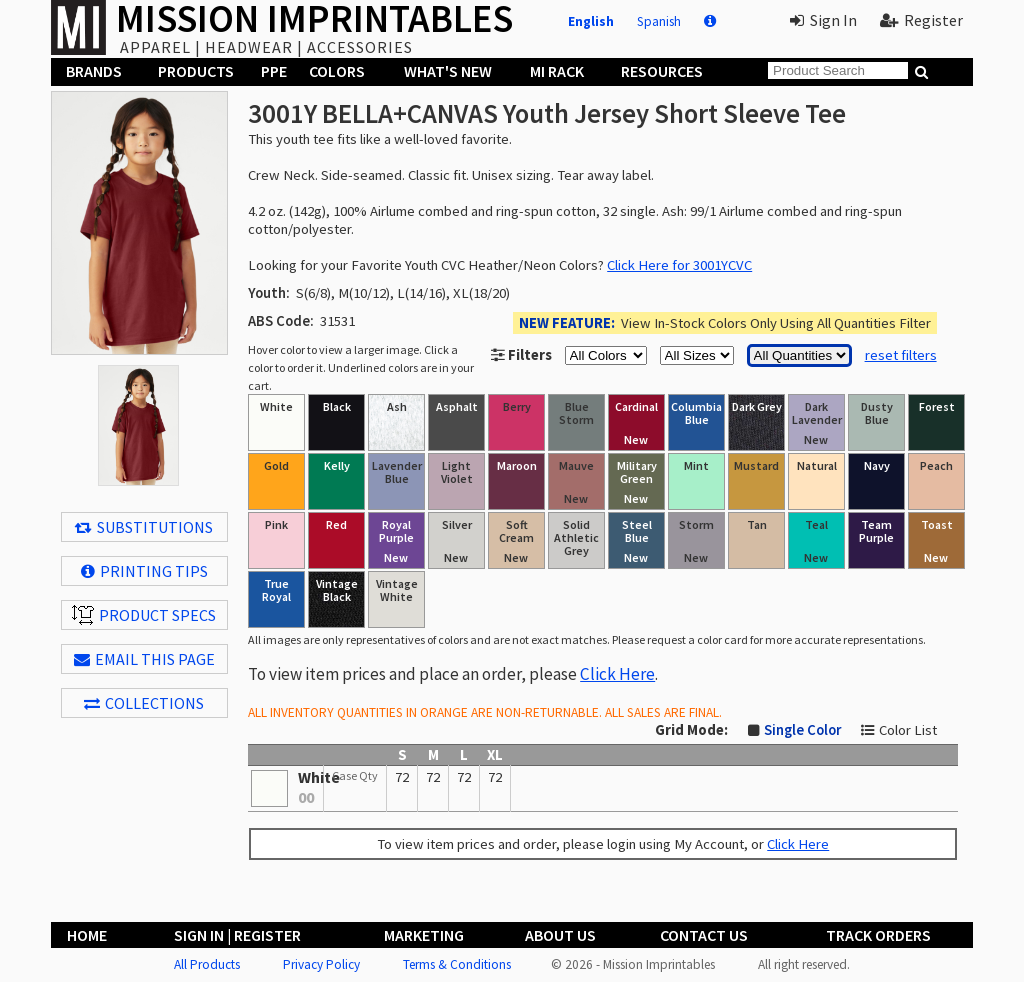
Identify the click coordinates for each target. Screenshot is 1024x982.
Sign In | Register (237, 935)
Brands (94, 71)
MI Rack (557, 71)
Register (921, 20)
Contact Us (704, 935)
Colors (337, 71)
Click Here (617, 674)
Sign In (823, 20)
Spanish (659, 21)
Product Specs (144, 615)
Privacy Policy (321, 964)
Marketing (424, 935)
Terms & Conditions (457, 964)
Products (196, 71)
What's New (448, 71)
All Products (207, 964)
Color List (908, 730)
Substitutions (144, 527)
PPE (274, 71)
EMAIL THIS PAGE (144, 659)
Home (87, 935)
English (591, 21)
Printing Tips (144, 571)
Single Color (802, 730)
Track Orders (878, 935)
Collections (144, 703)
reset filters (901, 355)
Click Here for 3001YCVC (679, 265)
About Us (560, 935)
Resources (662, 71)
